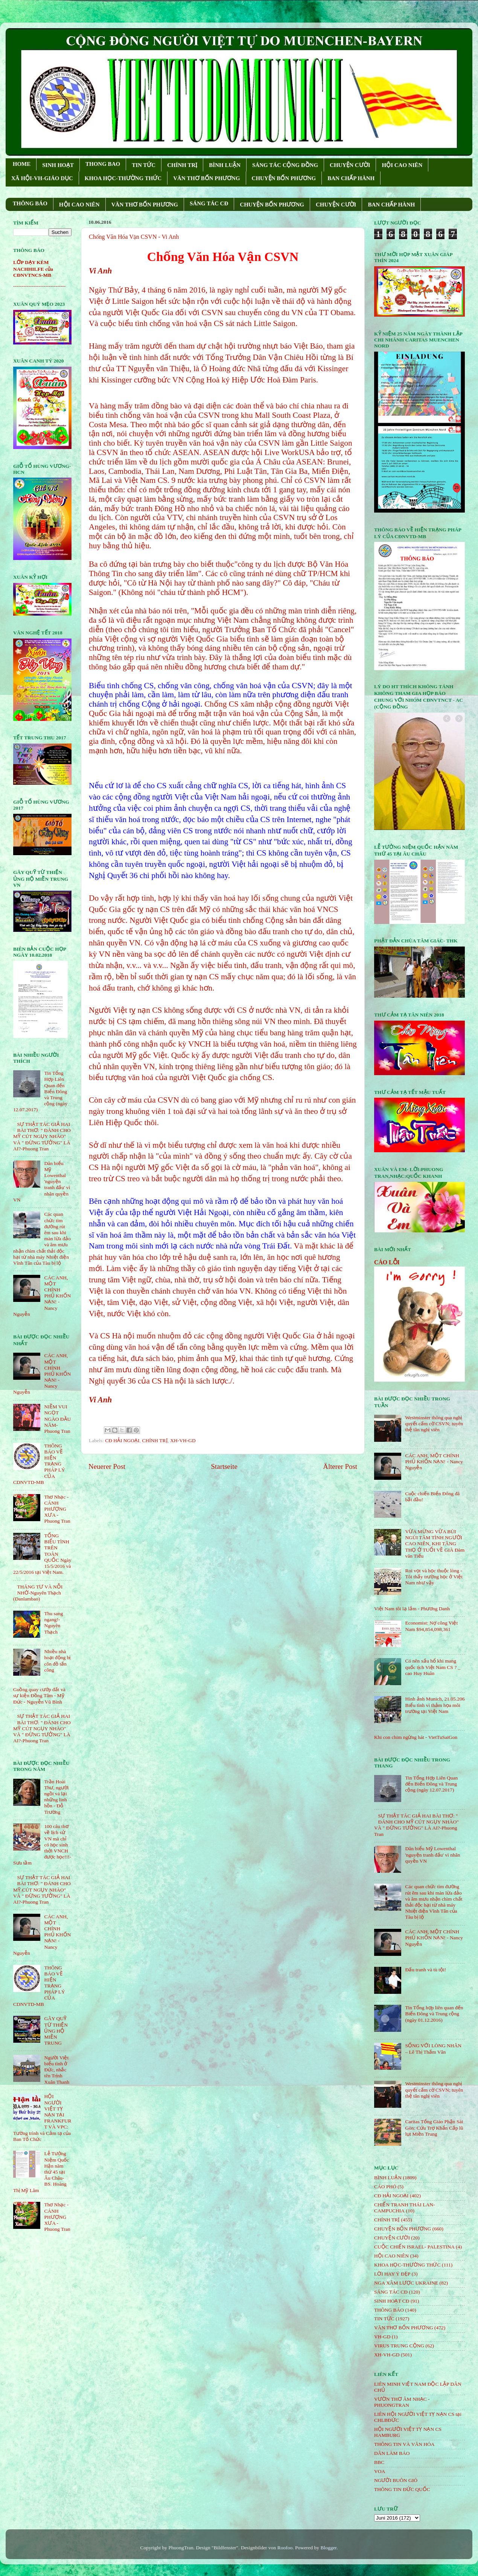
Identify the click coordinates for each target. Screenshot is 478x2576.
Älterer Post (340, 1466)
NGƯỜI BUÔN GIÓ (395, 2480)
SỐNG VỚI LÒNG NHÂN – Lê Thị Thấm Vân (433, 2048)
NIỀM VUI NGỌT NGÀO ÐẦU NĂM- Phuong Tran (57, 1419)
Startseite (224, 1466)
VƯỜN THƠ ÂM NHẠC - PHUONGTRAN (402, 2402)
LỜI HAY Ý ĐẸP (392, 2274)
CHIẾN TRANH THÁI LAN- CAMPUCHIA (404, 2207)
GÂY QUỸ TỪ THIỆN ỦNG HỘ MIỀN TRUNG (56, 2031)
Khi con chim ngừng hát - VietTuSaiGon (415, 1737)
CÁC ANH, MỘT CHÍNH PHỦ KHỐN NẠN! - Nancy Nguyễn (434, 1461)
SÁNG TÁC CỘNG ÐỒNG (285, 165)
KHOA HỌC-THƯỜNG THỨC (123, 178)
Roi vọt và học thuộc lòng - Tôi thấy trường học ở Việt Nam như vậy (434, 1576)
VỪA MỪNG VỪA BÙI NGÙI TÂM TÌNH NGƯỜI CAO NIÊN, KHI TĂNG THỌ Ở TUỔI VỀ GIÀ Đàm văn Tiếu (434, 1544)
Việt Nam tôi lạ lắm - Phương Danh (412, 1608)
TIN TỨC (143, 165)
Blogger (328, 2547)
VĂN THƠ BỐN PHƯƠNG (206, 178)
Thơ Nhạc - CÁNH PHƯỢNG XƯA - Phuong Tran (57, 1509)
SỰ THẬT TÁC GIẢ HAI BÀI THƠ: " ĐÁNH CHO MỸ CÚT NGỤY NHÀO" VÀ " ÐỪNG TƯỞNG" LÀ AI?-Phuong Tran (42, 1136)
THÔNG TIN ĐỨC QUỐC (402, 2489)
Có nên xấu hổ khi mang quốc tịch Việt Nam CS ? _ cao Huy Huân (432, 1667)
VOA (379, 2471)
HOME (22, 164)
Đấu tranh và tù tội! (425, 1969)
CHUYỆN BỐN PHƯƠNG (284, 178)
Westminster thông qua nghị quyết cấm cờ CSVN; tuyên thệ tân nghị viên (434, 1423)
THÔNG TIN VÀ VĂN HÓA (404, 2444)
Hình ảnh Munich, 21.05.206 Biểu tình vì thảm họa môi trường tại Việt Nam (434, 1705)
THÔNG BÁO (30, 203)
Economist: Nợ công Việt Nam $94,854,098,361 (431, 1626)
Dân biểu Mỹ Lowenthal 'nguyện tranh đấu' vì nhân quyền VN (432, 1854)
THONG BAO (102, 164)
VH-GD (382, 2336)
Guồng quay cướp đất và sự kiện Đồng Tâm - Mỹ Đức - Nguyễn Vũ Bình (39, 1695)
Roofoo (285, 2547)
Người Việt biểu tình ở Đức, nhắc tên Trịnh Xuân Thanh (56, 2070)
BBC (379, 2462)
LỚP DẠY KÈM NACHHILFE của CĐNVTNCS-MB (33, 268)
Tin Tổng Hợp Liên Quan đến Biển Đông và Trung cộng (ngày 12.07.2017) (431, 1784)
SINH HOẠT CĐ (391, 2301)
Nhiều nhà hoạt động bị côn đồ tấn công (57, 1661)
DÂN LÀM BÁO (392, 2453)
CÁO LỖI (387, 1262)
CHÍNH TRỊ (182, 165)
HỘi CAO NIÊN (391, 2256)
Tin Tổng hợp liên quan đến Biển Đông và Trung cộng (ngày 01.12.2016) (434, 2013)
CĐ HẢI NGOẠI (122, 1440)
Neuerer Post (106, 1466)
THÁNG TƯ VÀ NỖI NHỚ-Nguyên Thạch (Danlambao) (37, 1593)
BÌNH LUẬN (225, 165)
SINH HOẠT (58, 165)
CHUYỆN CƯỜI (350, 165)
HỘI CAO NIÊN (402, 165)
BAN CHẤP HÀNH (350, 178)
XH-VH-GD (183, 1440)
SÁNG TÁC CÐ (209, 203)
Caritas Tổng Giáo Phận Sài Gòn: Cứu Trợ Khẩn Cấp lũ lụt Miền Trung (434, 2127)
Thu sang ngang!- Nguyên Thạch (53, 1623)
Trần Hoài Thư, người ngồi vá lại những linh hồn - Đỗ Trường (56, 1797)
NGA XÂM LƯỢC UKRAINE (406, 2283)
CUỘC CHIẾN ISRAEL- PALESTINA (414, 2247)
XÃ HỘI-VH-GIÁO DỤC (42, 178)
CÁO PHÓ (385, 2186)
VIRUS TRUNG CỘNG (399, 2345)
